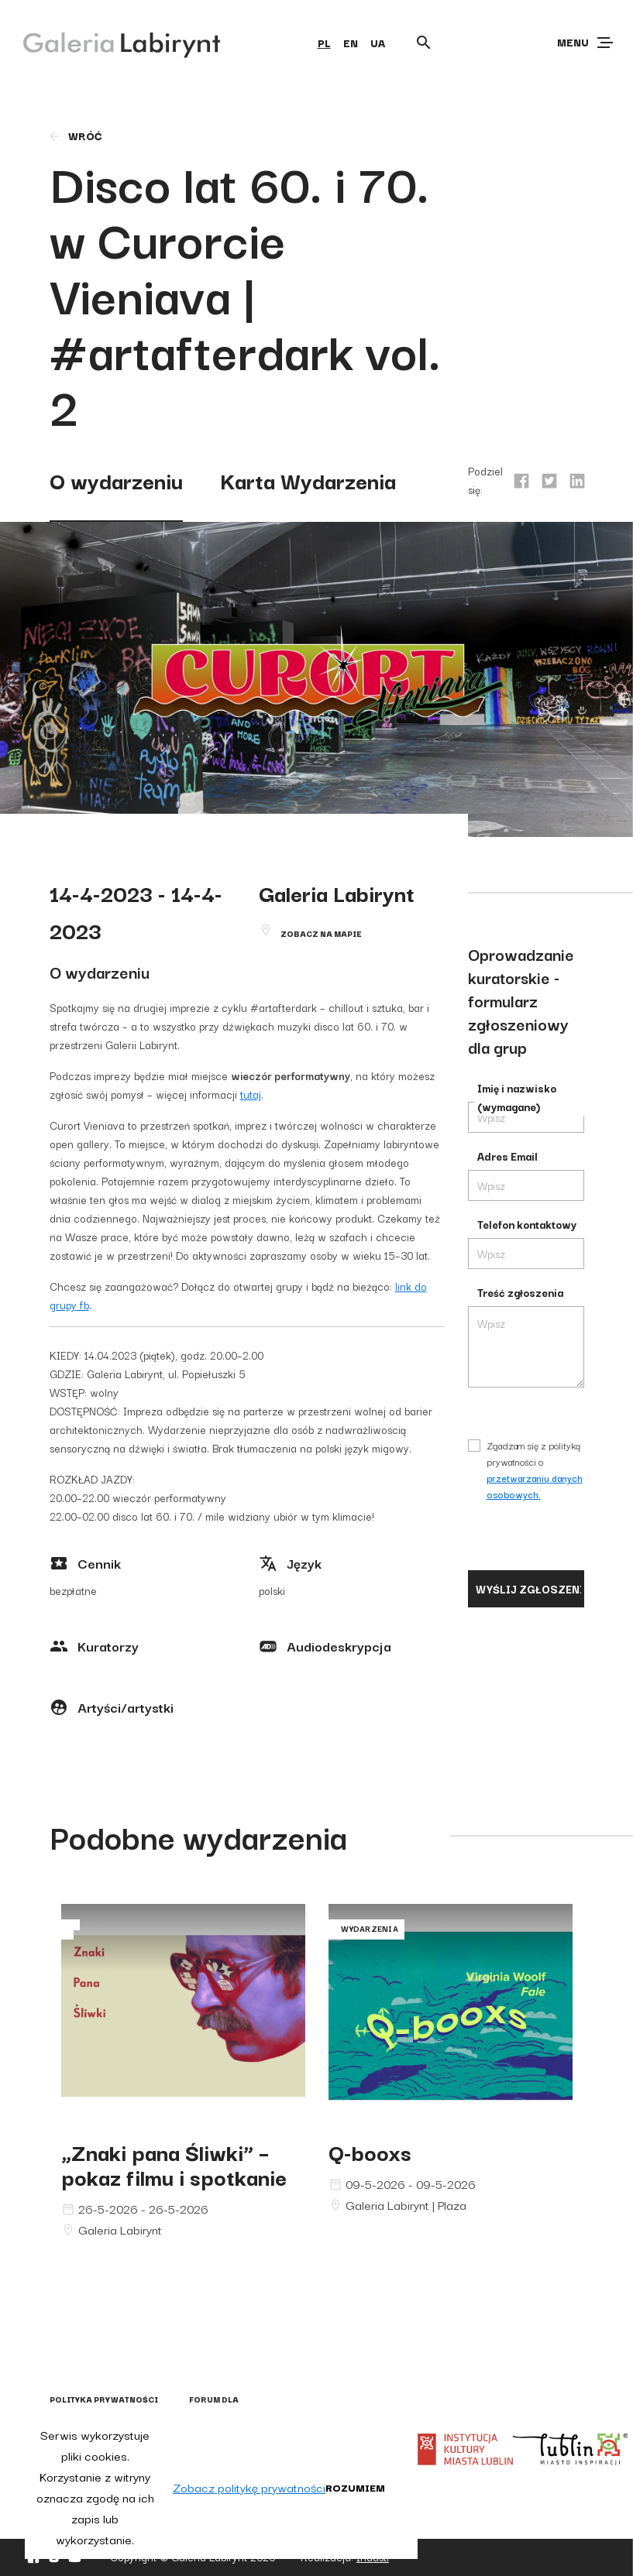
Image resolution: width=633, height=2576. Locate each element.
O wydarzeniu (116, 479)
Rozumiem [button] (355, 2487)
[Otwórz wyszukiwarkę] (424, 43)
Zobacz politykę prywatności (249, 2487)
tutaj (250, 1094)
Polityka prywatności (104, 2399)
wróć (74, 135)
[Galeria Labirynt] (110, 42)
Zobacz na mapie (321, 933)
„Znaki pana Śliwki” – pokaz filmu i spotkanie (174, 2164)
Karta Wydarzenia (308, 479)
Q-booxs (370, 2151)
